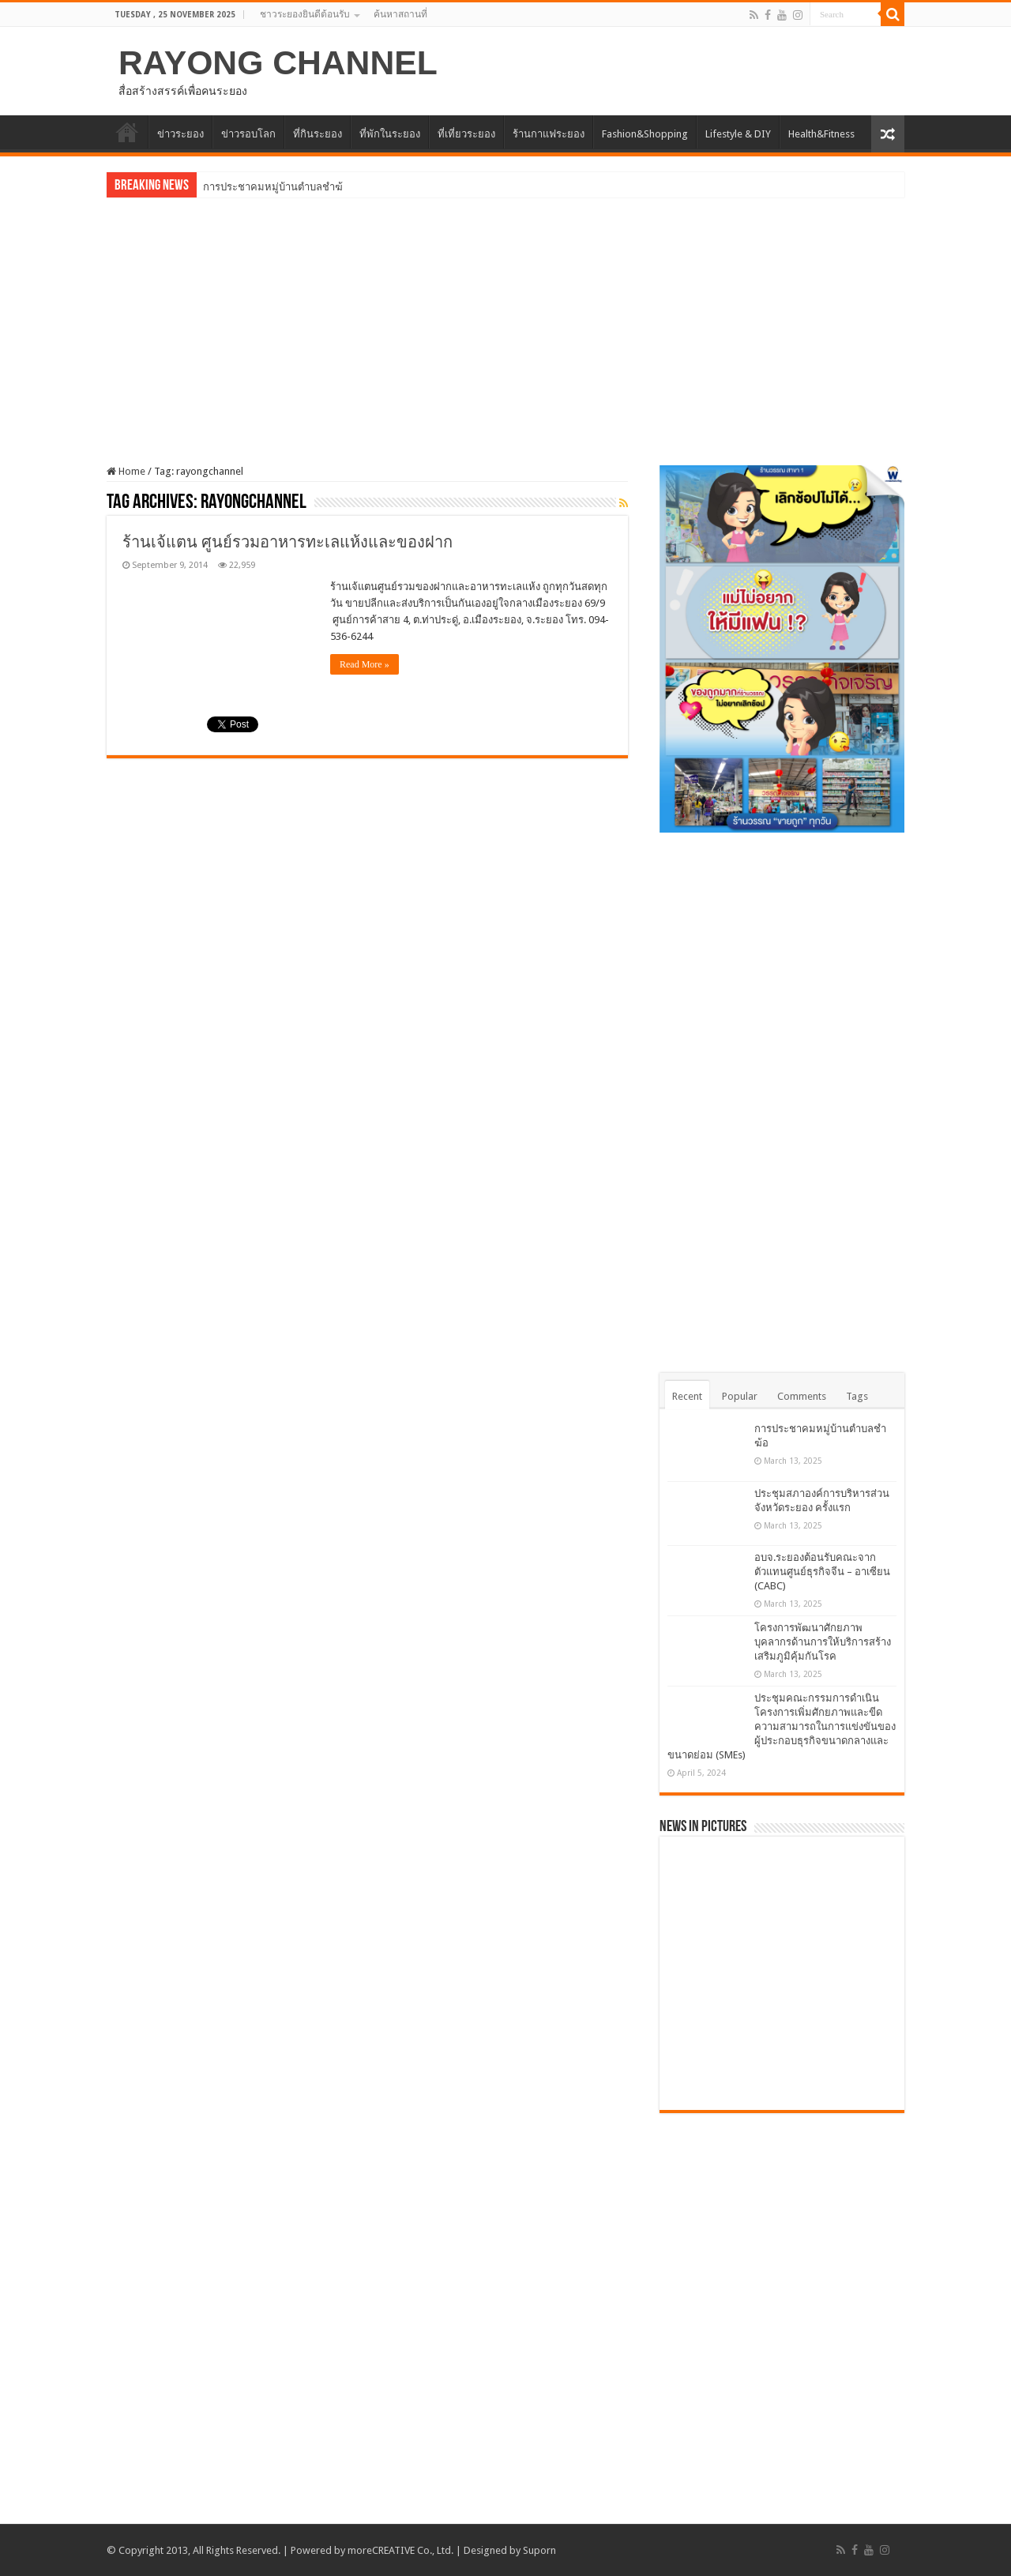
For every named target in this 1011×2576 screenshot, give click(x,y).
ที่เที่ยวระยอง (466, 134)
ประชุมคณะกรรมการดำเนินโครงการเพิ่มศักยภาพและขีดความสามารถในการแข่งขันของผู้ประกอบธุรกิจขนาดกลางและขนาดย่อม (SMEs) (781, 1726)
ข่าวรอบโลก (248, 134)
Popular (739, 1396)
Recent (687, 1396)
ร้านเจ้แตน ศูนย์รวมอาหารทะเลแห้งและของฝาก (287, 541)
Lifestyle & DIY (738, 134)
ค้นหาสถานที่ (400, 14)
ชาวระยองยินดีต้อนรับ (305, 14)
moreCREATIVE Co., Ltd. (400, 2550)
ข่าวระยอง (180, 134)
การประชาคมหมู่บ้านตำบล (262, 187)
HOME (127, 132)
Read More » (364, 664)
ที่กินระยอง (317, 134)
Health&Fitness (821, 134)
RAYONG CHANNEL (278, 62)
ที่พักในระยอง (389, 134)
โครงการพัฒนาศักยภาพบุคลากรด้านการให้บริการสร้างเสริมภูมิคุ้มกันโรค (822, 1642)
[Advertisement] (505, 320)
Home (126, 471)
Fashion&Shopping (645, 134)
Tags (857, 1396)
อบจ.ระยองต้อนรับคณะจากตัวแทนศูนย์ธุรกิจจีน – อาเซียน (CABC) (822, 1571)
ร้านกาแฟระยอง (548, 134)
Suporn (539, 2550)
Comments (801, 1396)
